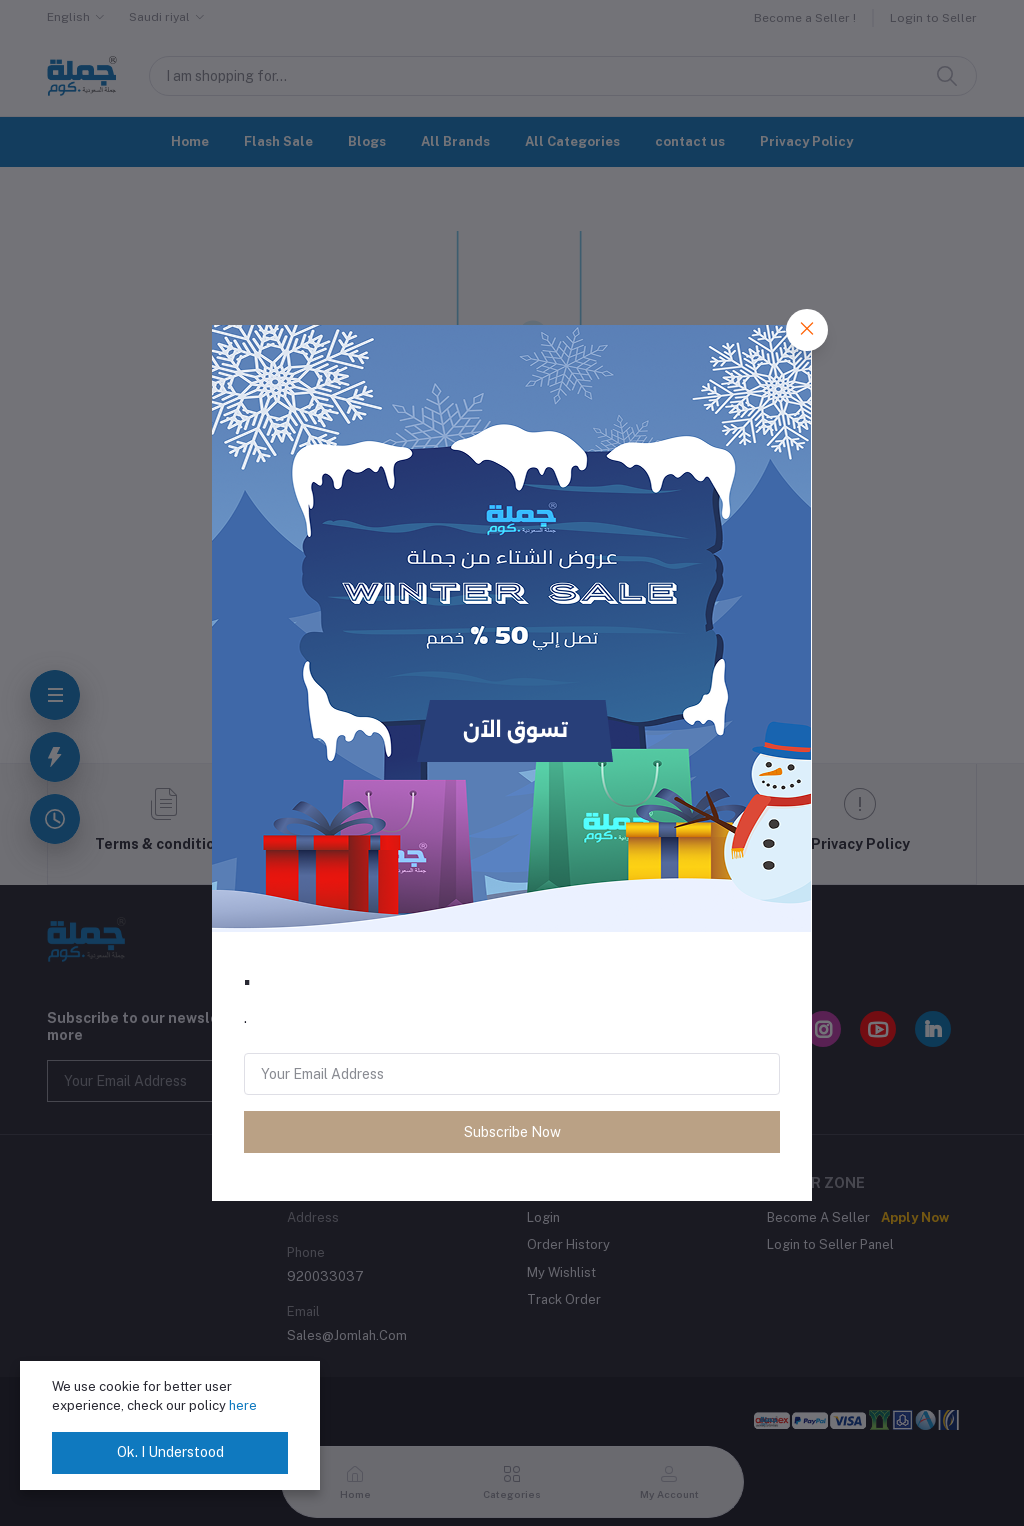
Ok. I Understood (170, 1452)
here (243, 1405)
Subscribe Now (512, 1132)
